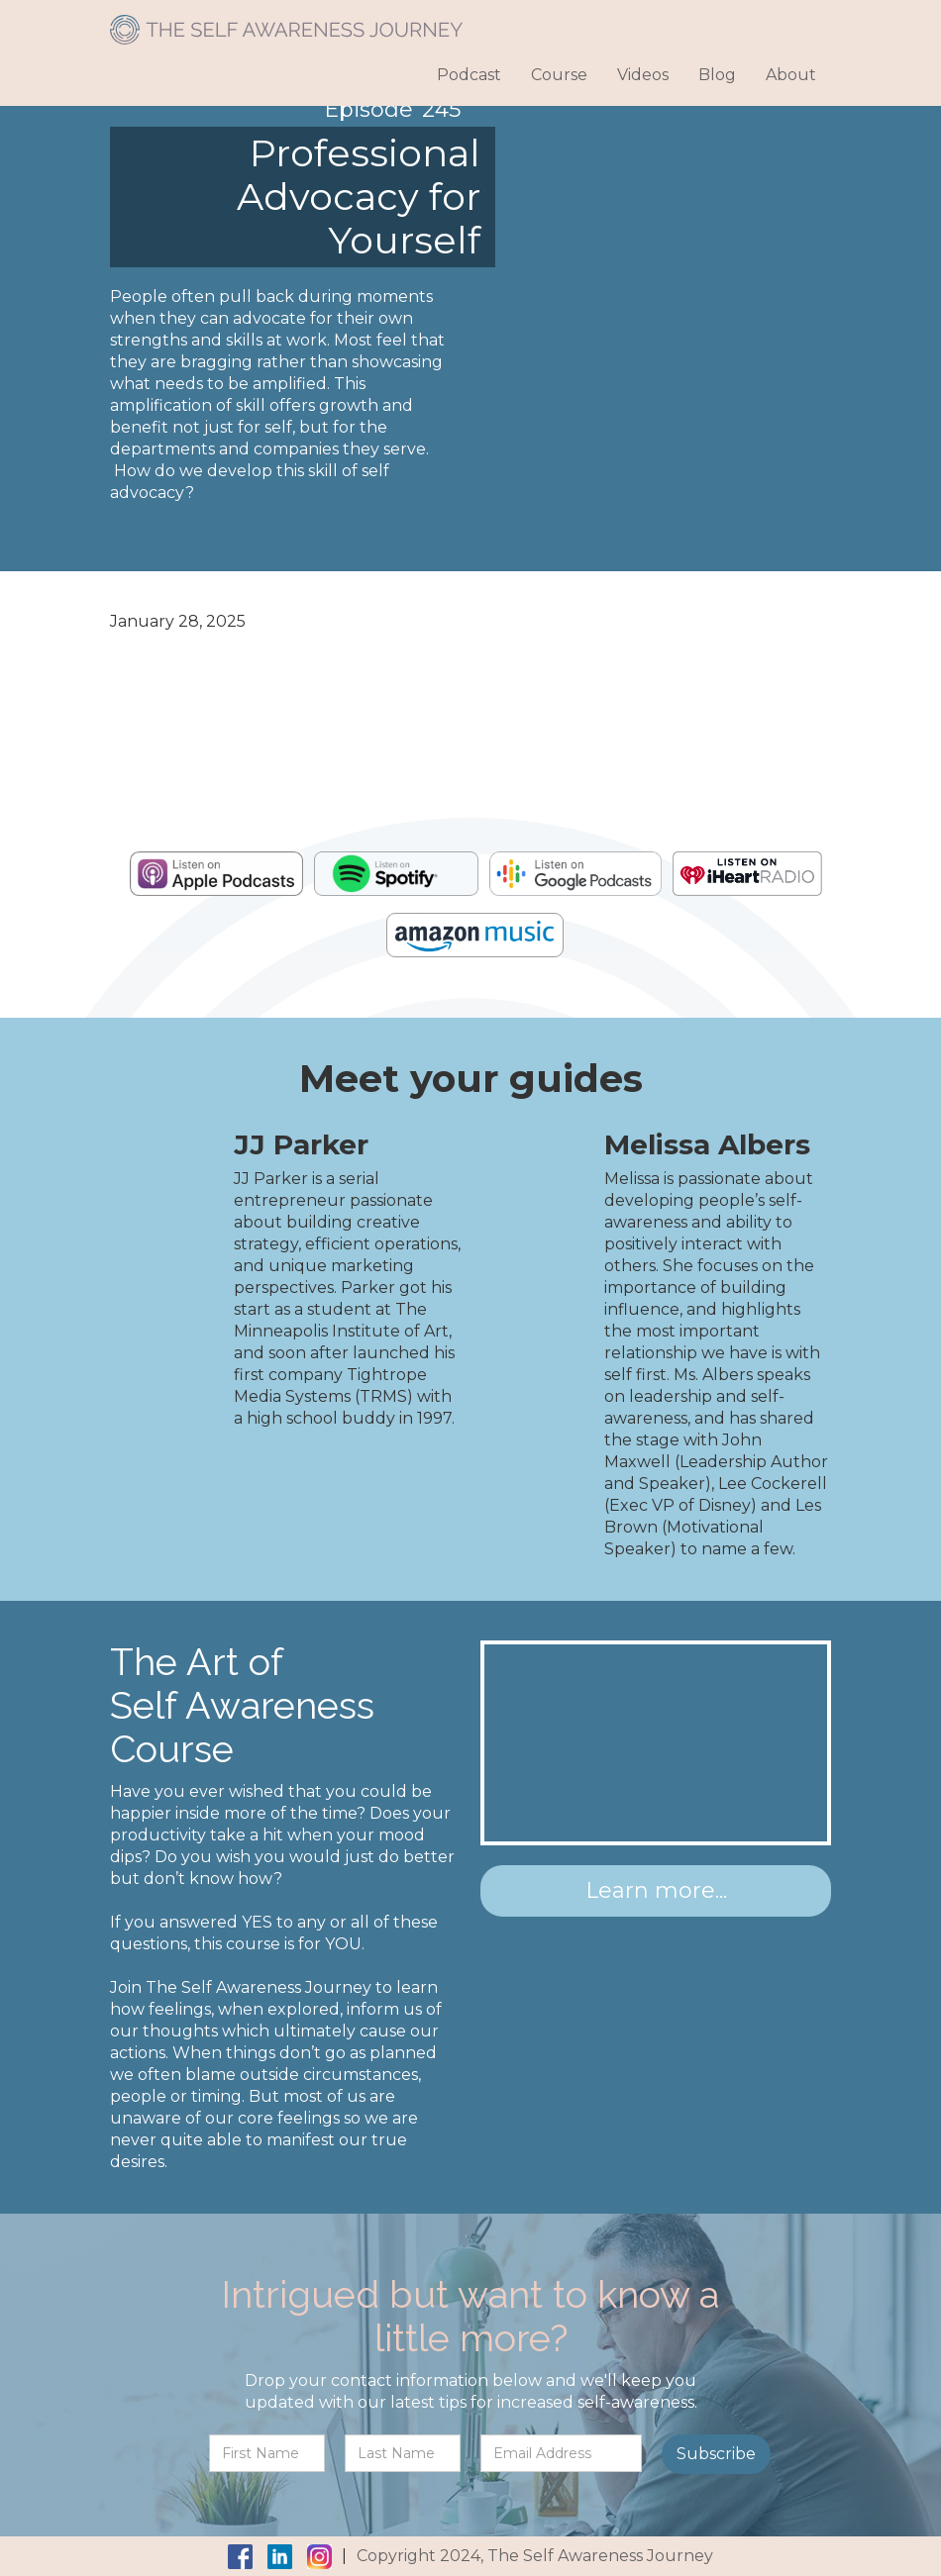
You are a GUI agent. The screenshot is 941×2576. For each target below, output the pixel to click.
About (791, 74)
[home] (286, 22)
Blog (717, 74)
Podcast (469, 74)
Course (559, 74)
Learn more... (656, 1890)
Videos (643, 74)
